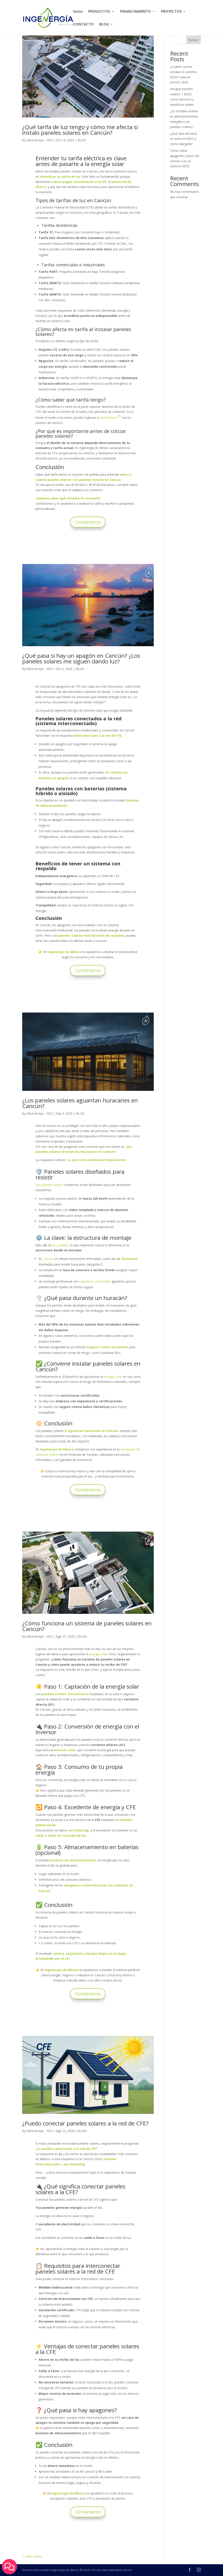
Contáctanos (88, 522)
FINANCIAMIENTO (135, 12)
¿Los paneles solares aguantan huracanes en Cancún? (80, 1103)
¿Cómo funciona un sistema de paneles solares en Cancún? (87, 1626)
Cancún (48, 1259)
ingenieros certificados (95, 1281)
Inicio (78, 12)
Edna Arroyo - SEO (39, 140)
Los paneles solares (49, 1185)
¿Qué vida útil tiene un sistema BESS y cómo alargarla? (183, 139)
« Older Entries (32, 2556)
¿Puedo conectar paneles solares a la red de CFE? (85, 2123)
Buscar (193, 40)
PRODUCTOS (99, 12)
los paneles (60, 1245)
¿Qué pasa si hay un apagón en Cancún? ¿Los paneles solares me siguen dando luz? (81, 658)
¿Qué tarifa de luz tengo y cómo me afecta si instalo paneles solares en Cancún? (80, 130)
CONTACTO (83, 25)
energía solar (113, 1377)
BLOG (104, 25)
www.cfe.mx (110, 417)
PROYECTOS (171, 12)
